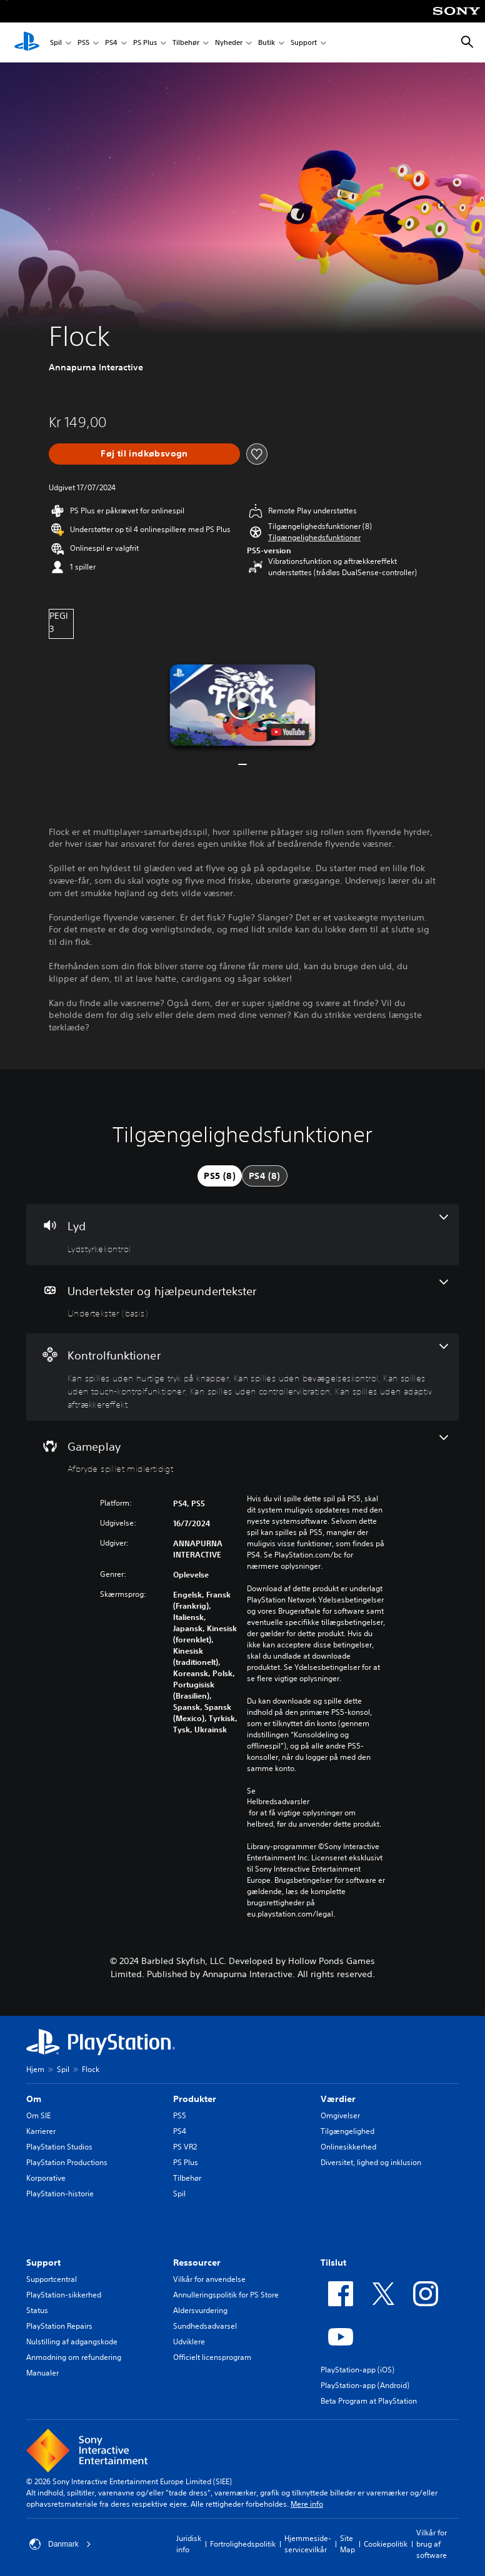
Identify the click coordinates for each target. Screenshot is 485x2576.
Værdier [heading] (338, 2099)
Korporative (46, 2178)
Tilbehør (185, 42)
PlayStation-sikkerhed (63, 2294)
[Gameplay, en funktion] (242, 1455)
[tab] (220, 1176)
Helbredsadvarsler (278, 1802)
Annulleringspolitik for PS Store (226, 2294)
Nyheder (228, 42)
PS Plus (145, 42)
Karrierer (41, 2131)
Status (37, 2310)
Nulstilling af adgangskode (72, 2341)
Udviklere (189, 2341)
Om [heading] (33, 2099)
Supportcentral (51, 2279)
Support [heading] (43, 2262)
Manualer (42, 2372)
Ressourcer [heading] (197, 2262)
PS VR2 (185, 2146)
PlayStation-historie (60, 2193)
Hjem (35, 2069)
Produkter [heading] (194, 2099)
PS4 (111, 42)
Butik (266, 42)
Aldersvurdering (200, 2310)
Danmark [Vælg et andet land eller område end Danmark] (60, 2544)
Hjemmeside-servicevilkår (307, 2544)
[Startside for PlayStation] (26, 42)
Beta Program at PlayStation (369, 2401)
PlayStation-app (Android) (365, 2385)
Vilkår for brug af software (431, 2543)
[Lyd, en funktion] (242, 1234)
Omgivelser (340, 2115)
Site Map (347, 2544)
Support (304, 42)
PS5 (83, 42)
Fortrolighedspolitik (243, 2544)
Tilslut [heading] (333, 2262)
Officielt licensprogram (212, 2357)
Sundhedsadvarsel (205, 2326)
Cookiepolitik (386, 2544)
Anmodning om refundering (73, 2357)
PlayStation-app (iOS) (357, 2369)
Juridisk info (188, 2544)
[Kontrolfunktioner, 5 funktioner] (242, 1377)
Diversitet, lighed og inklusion (371, 2162)
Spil (56, 42)
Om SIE (38, 2115)
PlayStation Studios (59, 2146)
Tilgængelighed (347, 2131)
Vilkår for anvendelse (209, 2279)
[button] (314, 537)
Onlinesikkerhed (348, 2146)
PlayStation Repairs (59, 2326)
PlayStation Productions (67, 2162)
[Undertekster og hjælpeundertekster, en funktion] (242, 1299)
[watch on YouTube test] (287, 732)
